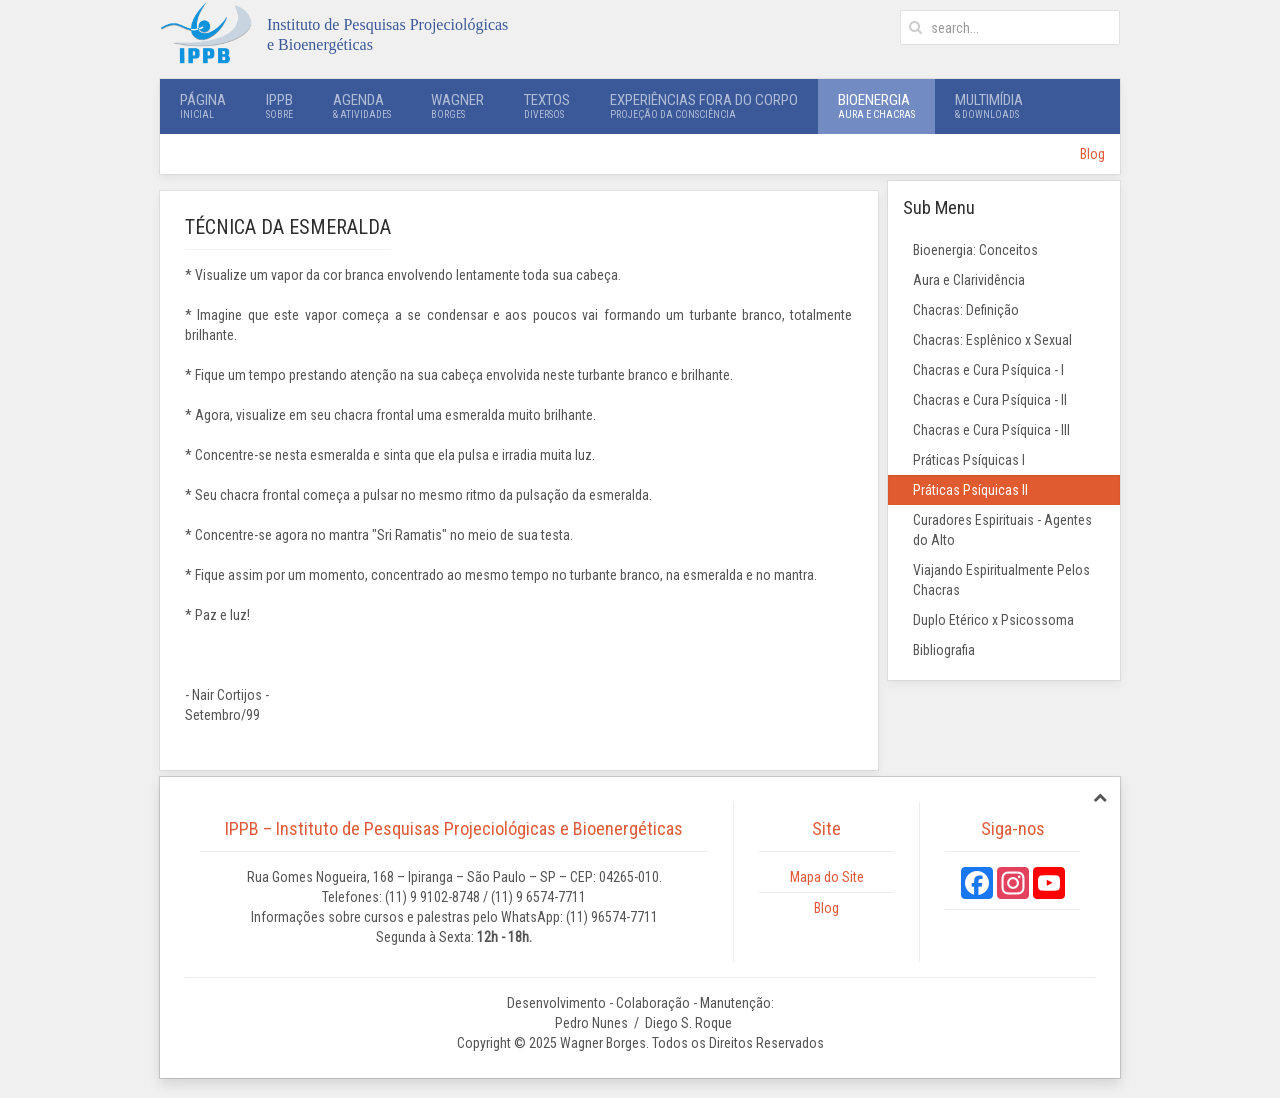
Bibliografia (944, 650)
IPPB (279, 106)
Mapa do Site (827, 877)
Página (203, 106)
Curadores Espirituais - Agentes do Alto (1002, 530)
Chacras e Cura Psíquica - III (991, 430)
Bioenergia (876, 106)
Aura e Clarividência (969, 280)
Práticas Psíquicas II (970, 490)
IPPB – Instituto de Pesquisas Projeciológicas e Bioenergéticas (454, 828)
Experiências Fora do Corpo (704, 106)
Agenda (362, 106)
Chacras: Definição (966, 310)
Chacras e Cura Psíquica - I (988, 370)
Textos (547, 106)
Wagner (457, 106)
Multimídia (989, 106)
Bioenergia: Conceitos (975, 250)
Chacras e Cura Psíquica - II (990, 400)
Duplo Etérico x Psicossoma (993, 620)
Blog (1092, 154)
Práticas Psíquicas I (969, 460)
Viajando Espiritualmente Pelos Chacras (1001, 580)
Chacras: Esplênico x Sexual (992, 340)
